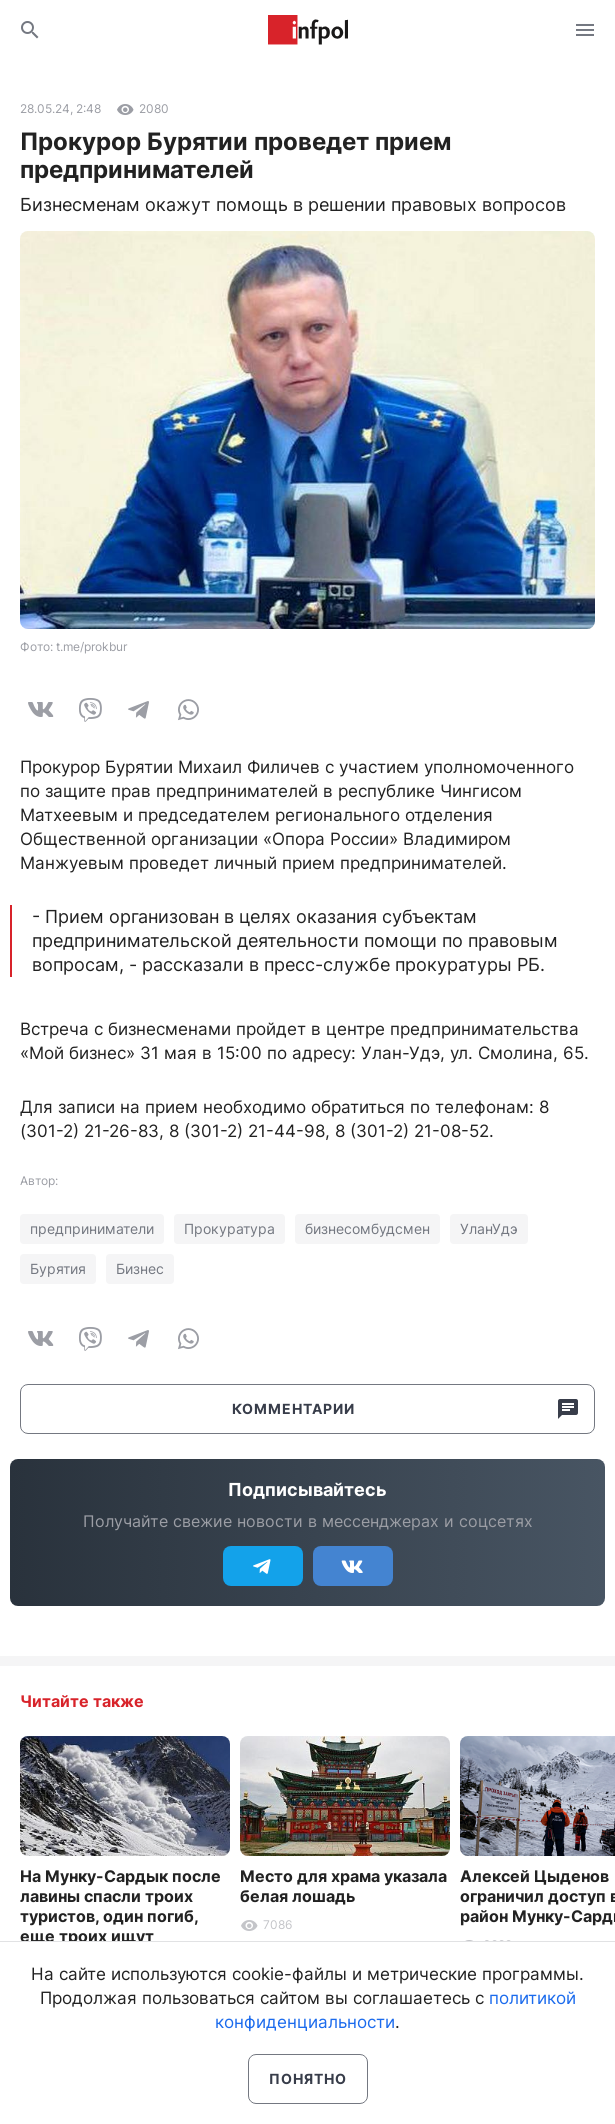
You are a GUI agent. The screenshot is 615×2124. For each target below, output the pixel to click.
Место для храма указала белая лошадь (343, 1886)
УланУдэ (489, 1228)
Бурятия (58, 1268)
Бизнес (140, 1268)
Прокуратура (229, 1228)
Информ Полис (308, 30)
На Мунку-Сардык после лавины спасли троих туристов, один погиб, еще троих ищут (120, 1906)
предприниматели (92, 1228)
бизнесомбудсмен (367, 1228)
